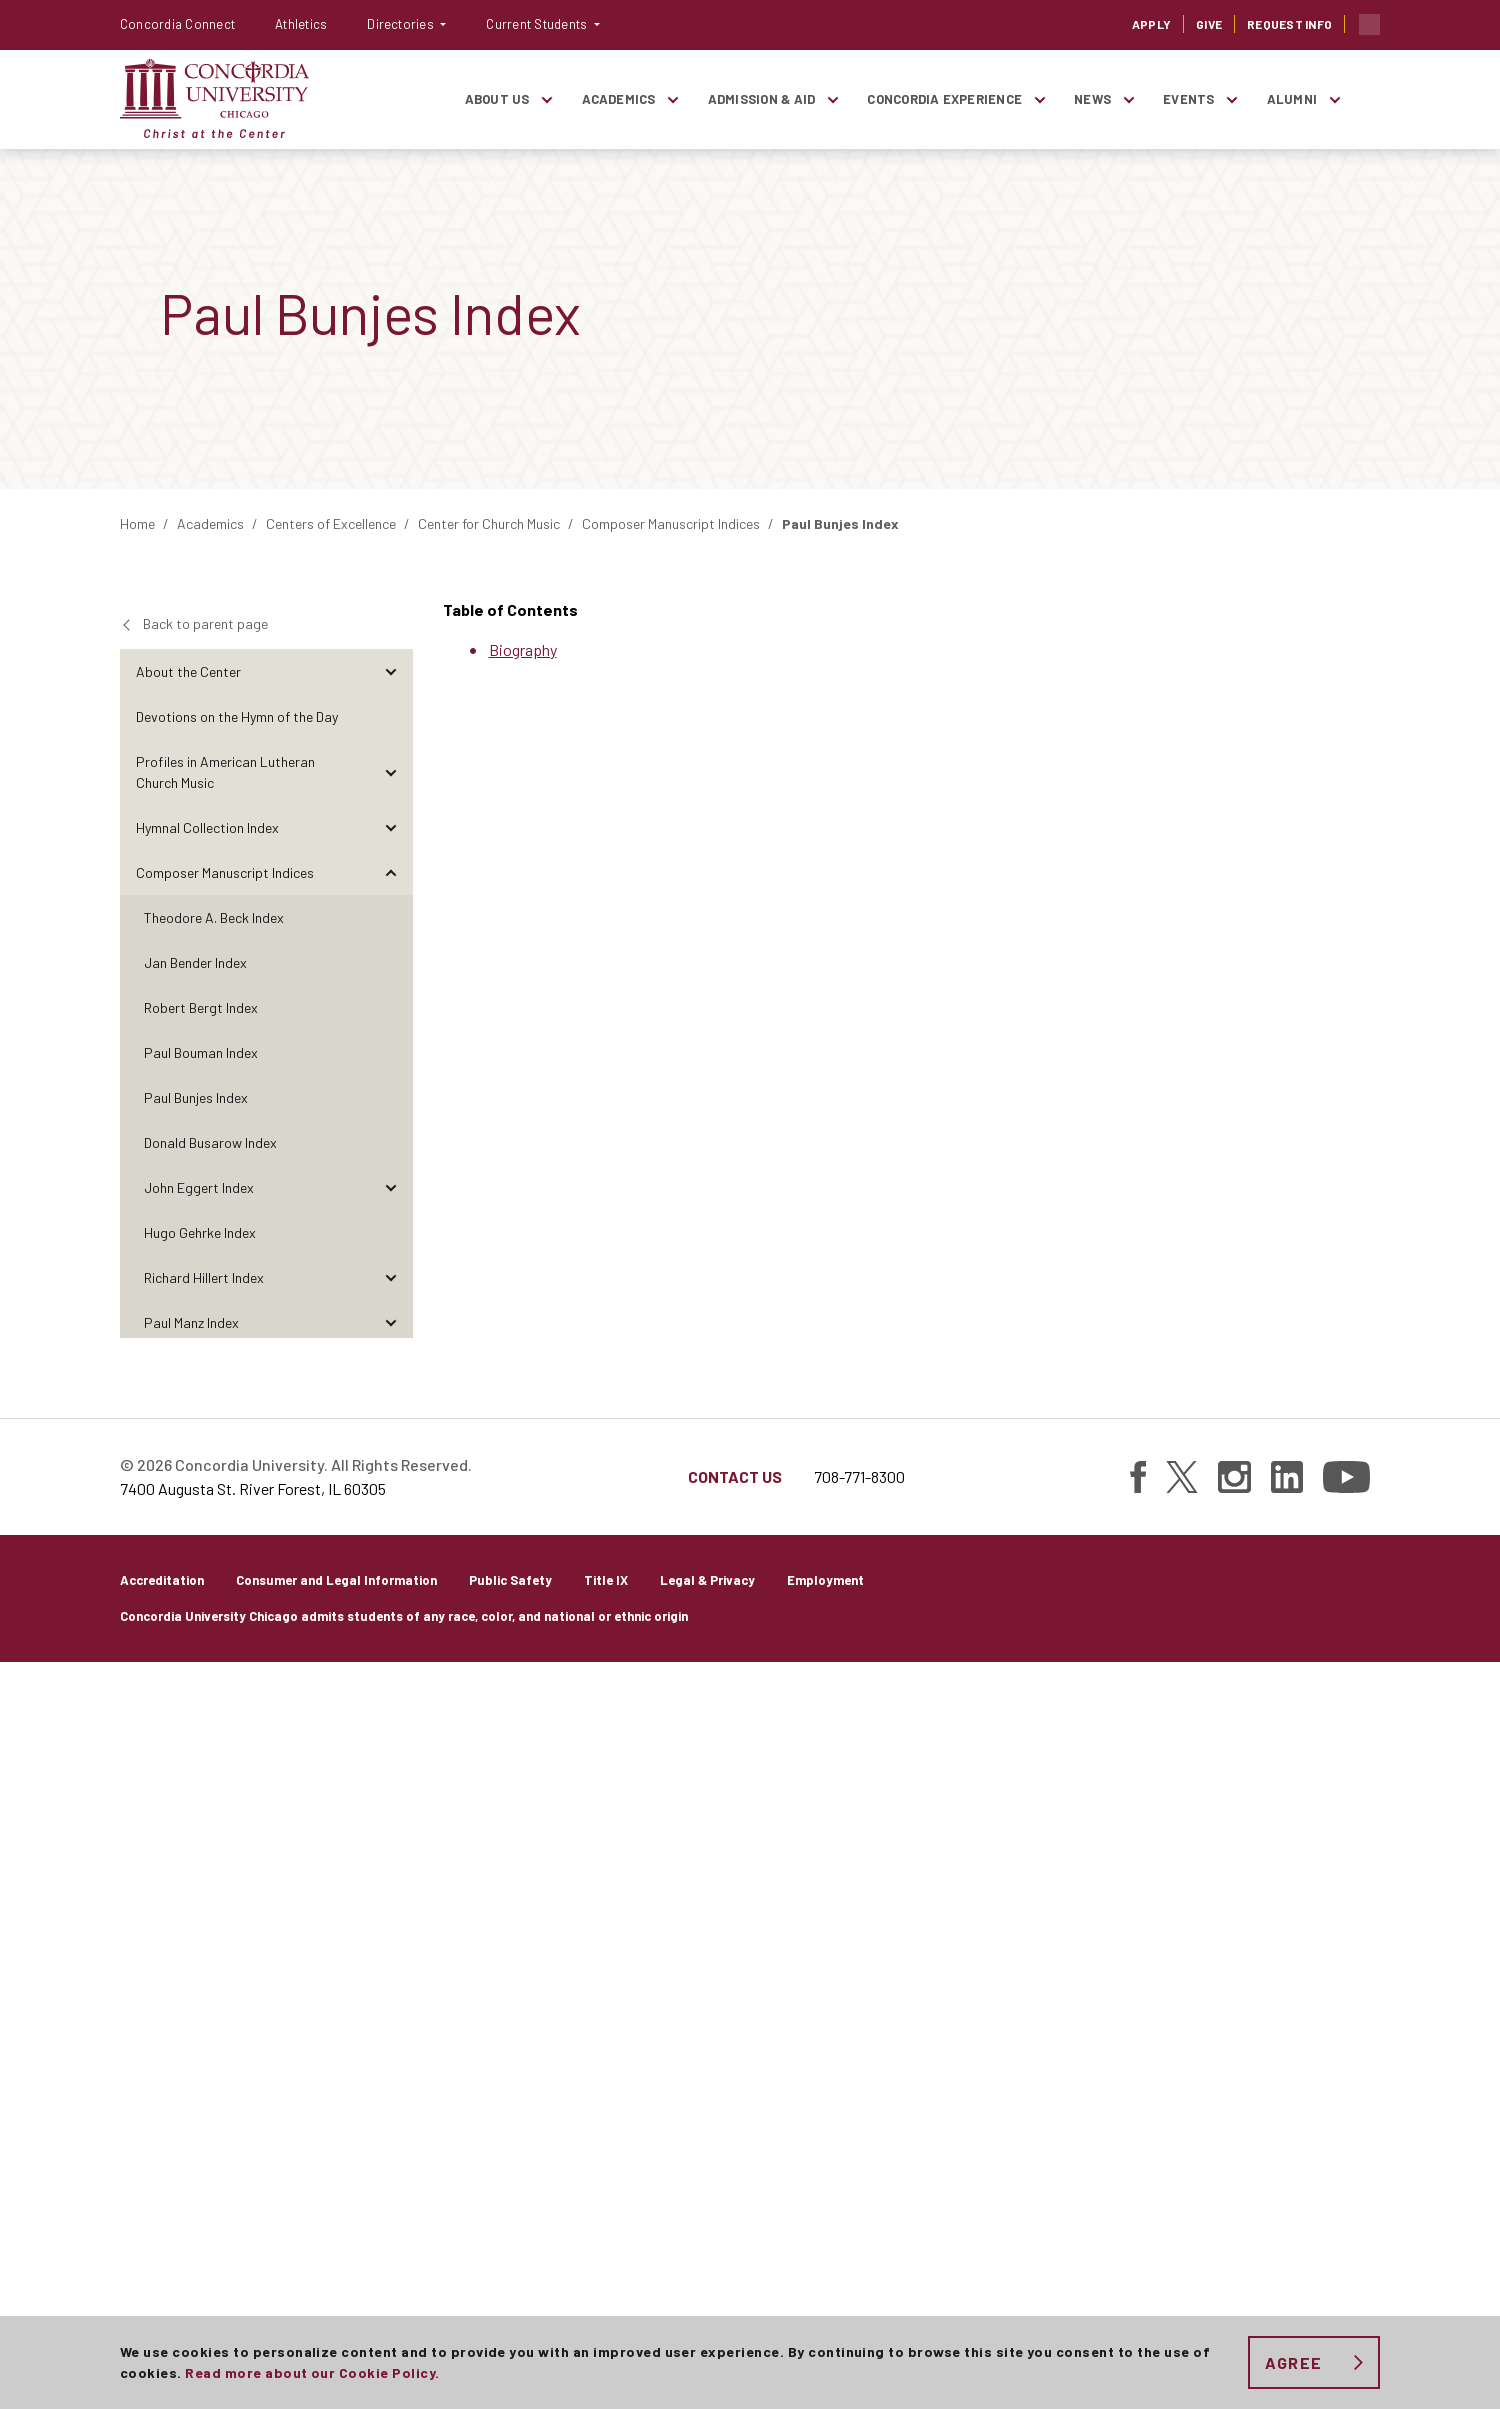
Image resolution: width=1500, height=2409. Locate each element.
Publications (174, 2042)
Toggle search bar (1369, 24)
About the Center (188, 671)
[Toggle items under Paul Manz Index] (390, 1322)
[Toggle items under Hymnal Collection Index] (390, 827)
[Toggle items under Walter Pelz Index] (390, 1457)
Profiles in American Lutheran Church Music (225, 772)
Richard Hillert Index (204, 1277)
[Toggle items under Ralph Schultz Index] (390, 1592)
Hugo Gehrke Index (200, 1232)
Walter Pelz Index (195, 1457)
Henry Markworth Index (212, 1367)
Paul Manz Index (191, 1322)
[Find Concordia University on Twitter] (1182, 2224)
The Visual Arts (181, 1817)
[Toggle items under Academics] (673, 99)
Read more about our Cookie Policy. (312, 2372)
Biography (523, 649)
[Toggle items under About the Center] (390, 671)
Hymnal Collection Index (207, 827)
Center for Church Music (489, 523)
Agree (1293, 2362)
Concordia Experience (944, 99)
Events (1188, 99)
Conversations (180, 1952)
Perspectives (176, 1907)
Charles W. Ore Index (205, 1412)
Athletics (301, 24)
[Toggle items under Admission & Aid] (832, 99)
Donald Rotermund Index (217, 1502)
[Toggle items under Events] (1232, 99)
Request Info (1289, 24)
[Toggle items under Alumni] (1334, 99)
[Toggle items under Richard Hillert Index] (390, 1277)
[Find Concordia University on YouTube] (1346, 2224)
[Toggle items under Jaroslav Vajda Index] (390, 1682)
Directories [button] (402, 24)
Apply (1151, 24)
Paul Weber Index (195, 1727)
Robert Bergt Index (201, 1007)
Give (1209, 24)
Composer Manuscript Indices (671, 523)
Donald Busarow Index (210, 1142)
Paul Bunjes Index (196, 1097)
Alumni (1292, 99)
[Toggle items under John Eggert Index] (390, 1187)
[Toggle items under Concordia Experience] (1039, 99)
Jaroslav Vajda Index (207, 1682)
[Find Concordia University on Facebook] (1138, 2224)
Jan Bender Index (195, 962)
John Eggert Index (199, 1187)
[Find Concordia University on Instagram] (1234, 2224)
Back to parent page (205, 623)
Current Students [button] (538, 24)
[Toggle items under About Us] (547, 99)
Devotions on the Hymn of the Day (237, 716)
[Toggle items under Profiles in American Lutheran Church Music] (390, 772)
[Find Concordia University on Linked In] (1287, 2224)
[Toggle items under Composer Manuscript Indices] (390, 872)
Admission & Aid (762, 99)
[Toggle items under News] (1128, 99)
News (1092, 99)
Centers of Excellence (331, 523)
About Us (497, 99)
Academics (619, 99)
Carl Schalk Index (196, 1547)
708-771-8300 (859, 2223)
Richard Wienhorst (199, 1772)
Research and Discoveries (213, 1997)
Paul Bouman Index (201, 1052)
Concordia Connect (177, 24)
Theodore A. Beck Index (214, 917)
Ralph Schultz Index (202, 1592)
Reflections (170, 1862)
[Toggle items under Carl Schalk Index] (390, 1547)
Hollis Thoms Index (200, 1637)
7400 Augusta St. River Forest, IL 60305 (253, 2235)
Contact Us (735, 2223)
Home (137, 523)
